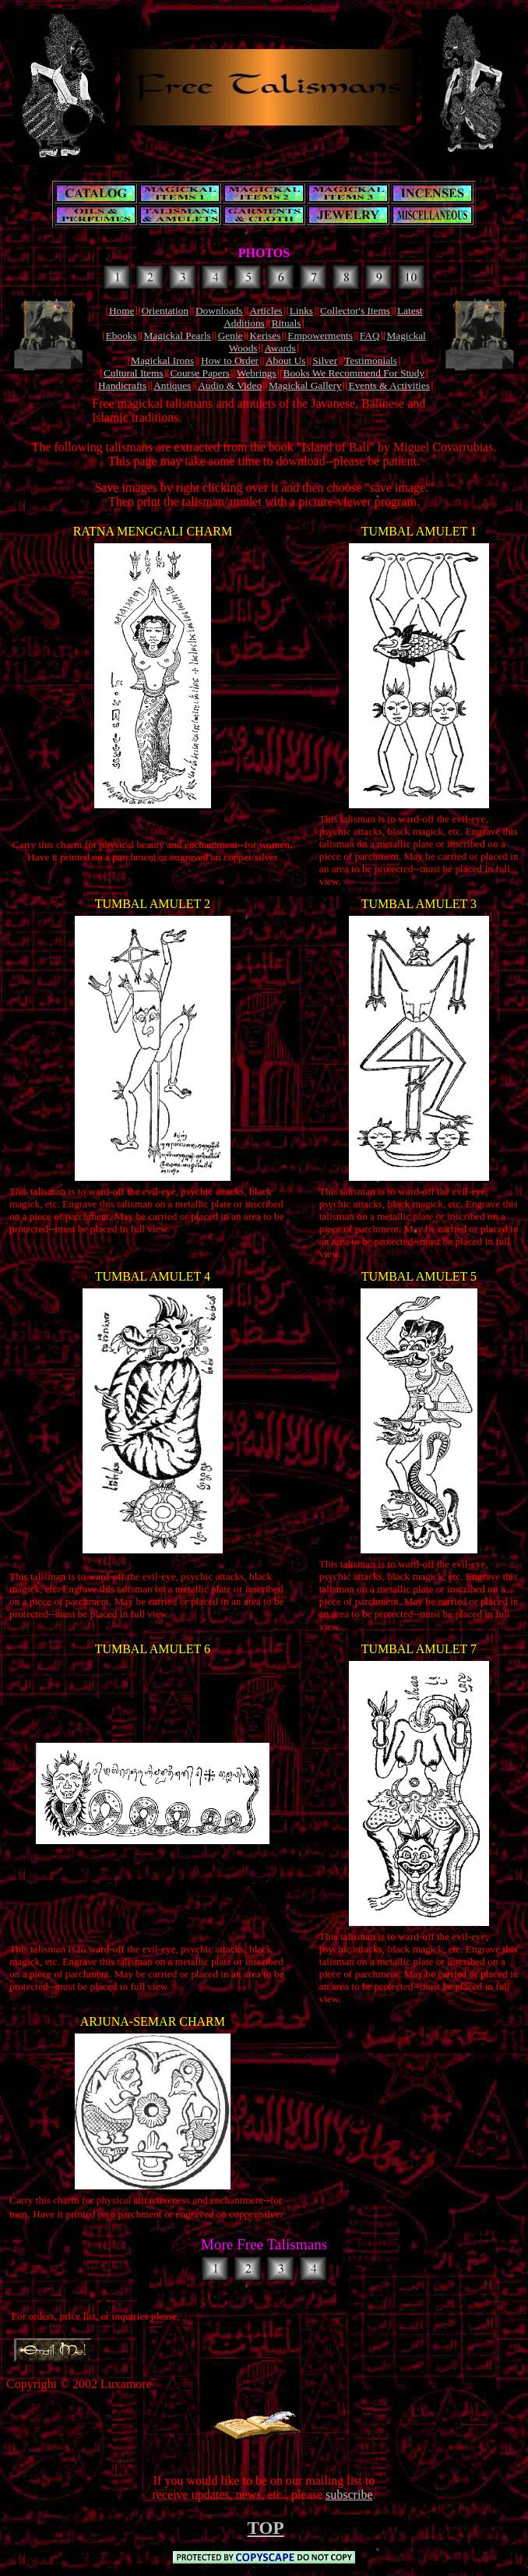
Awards (279, 348)
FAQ (370, 335)
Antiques (172, 385)
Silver (324, 360)
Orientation (164, 310)
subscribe (349, 2494)
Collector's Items (355, 310)
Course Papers (200, 373)
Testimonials (370, 360)
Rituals (286, 323)
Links (301, 310)
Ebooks (121, 335)
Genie (230, 335)
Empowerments (320, 335)
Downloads (219, 310)
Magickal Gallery (305, 385)
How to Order (230, 360)
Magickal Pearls (177, 335)
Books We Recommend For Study (354, 373)
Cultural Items (134, 373)
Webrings (256, 373)
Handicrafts (122, 385)
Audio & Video (230, 385)
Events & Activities (389, 385)
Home (122, 310)
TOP (266, 2528)
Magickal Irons (162, 360)
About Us (285, 360)
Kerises (264, 335)
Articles (266, 310)
